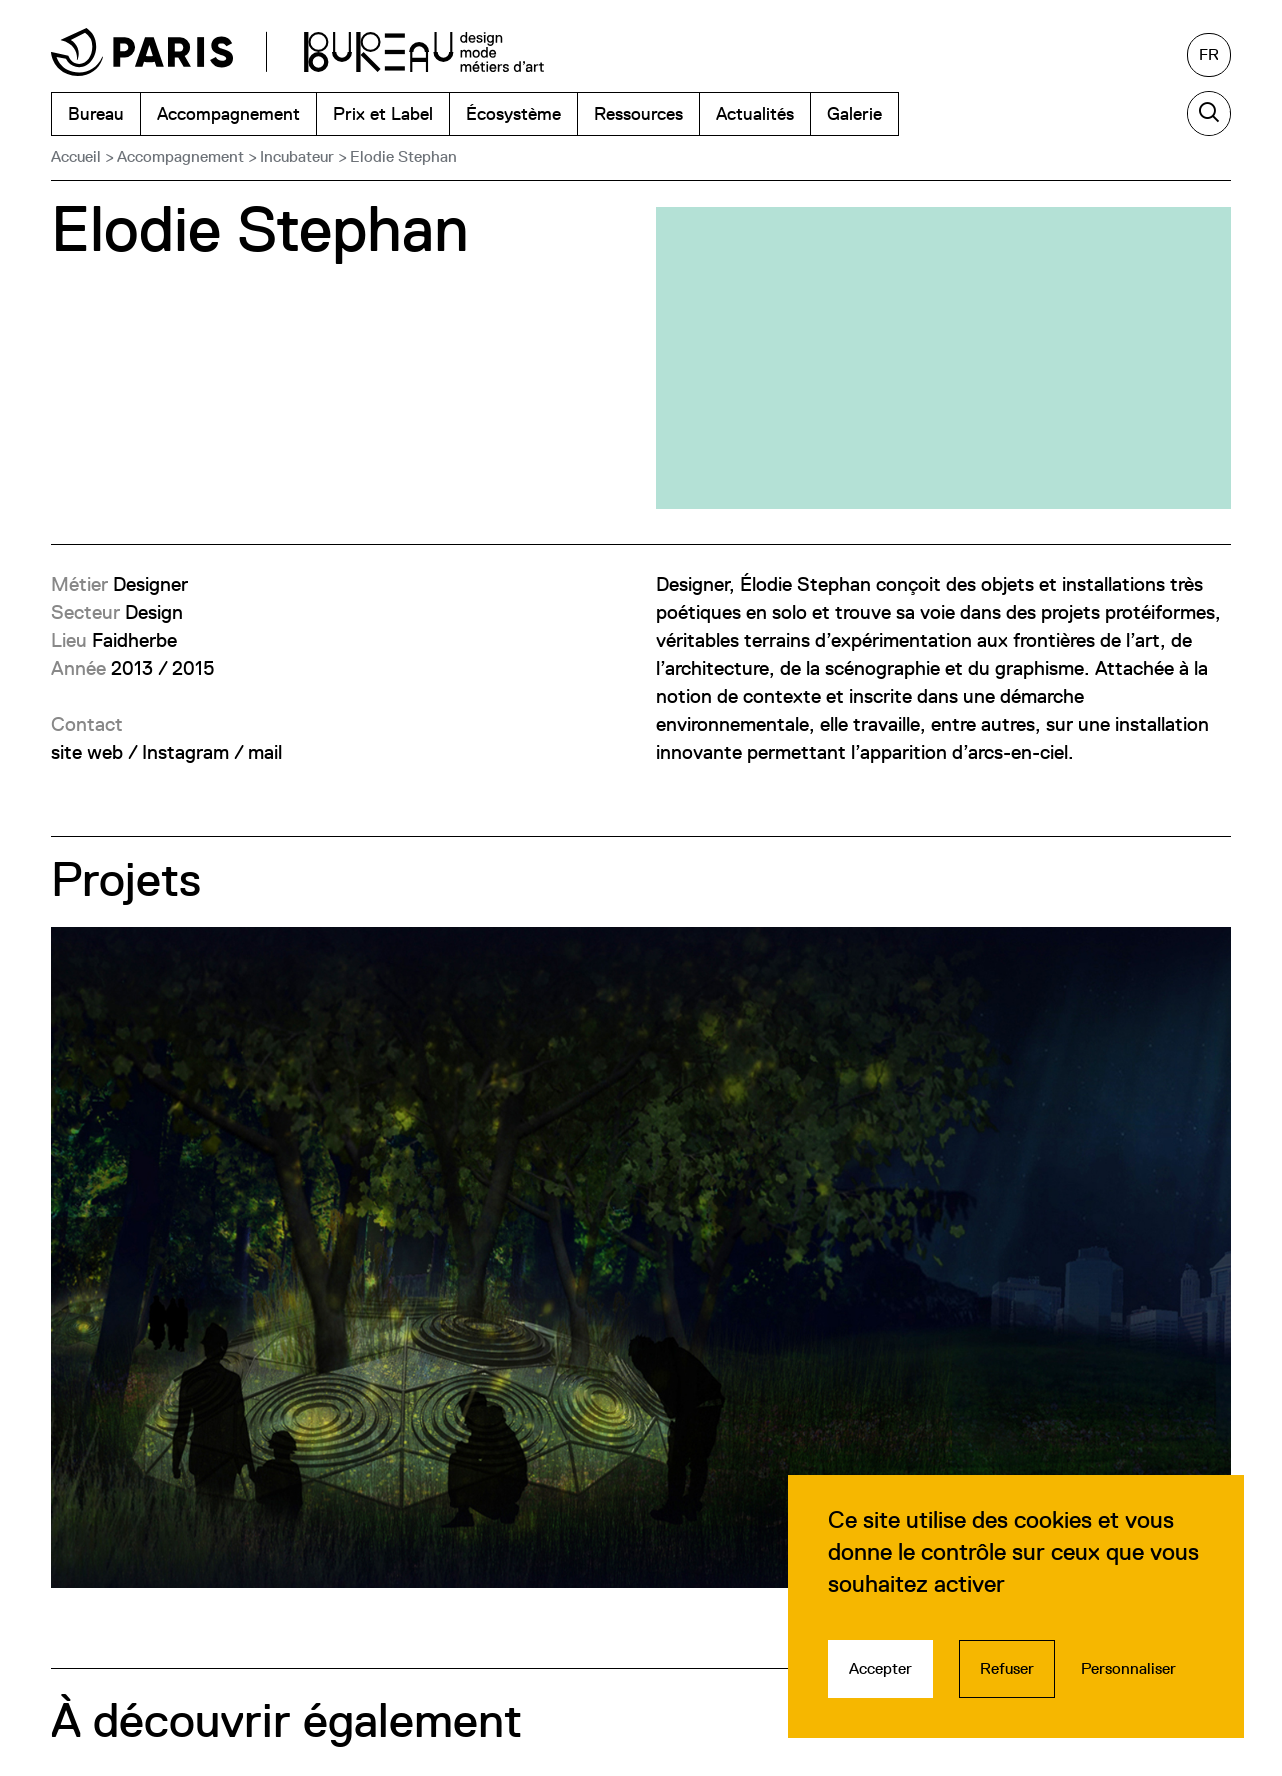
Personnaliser (1128, 1668)
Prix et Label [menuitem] (383, 113)
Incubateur (297, 156)
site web (87, 752)
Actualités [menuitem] (755, 113)
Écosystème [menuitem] (513, 113)
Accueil (76, 156)
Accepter (880, 1668)
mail (265, 752)
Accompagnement (180, 156)
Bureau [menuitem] (96, 113)
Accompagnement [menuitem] (228, 113)
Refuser (1007, 1668)
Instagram (185, 752)
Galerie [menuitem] (854, 113)
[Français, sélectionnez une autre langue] (1209, 55)
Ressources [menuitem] (638, 113)
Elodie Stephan (403, 156)
